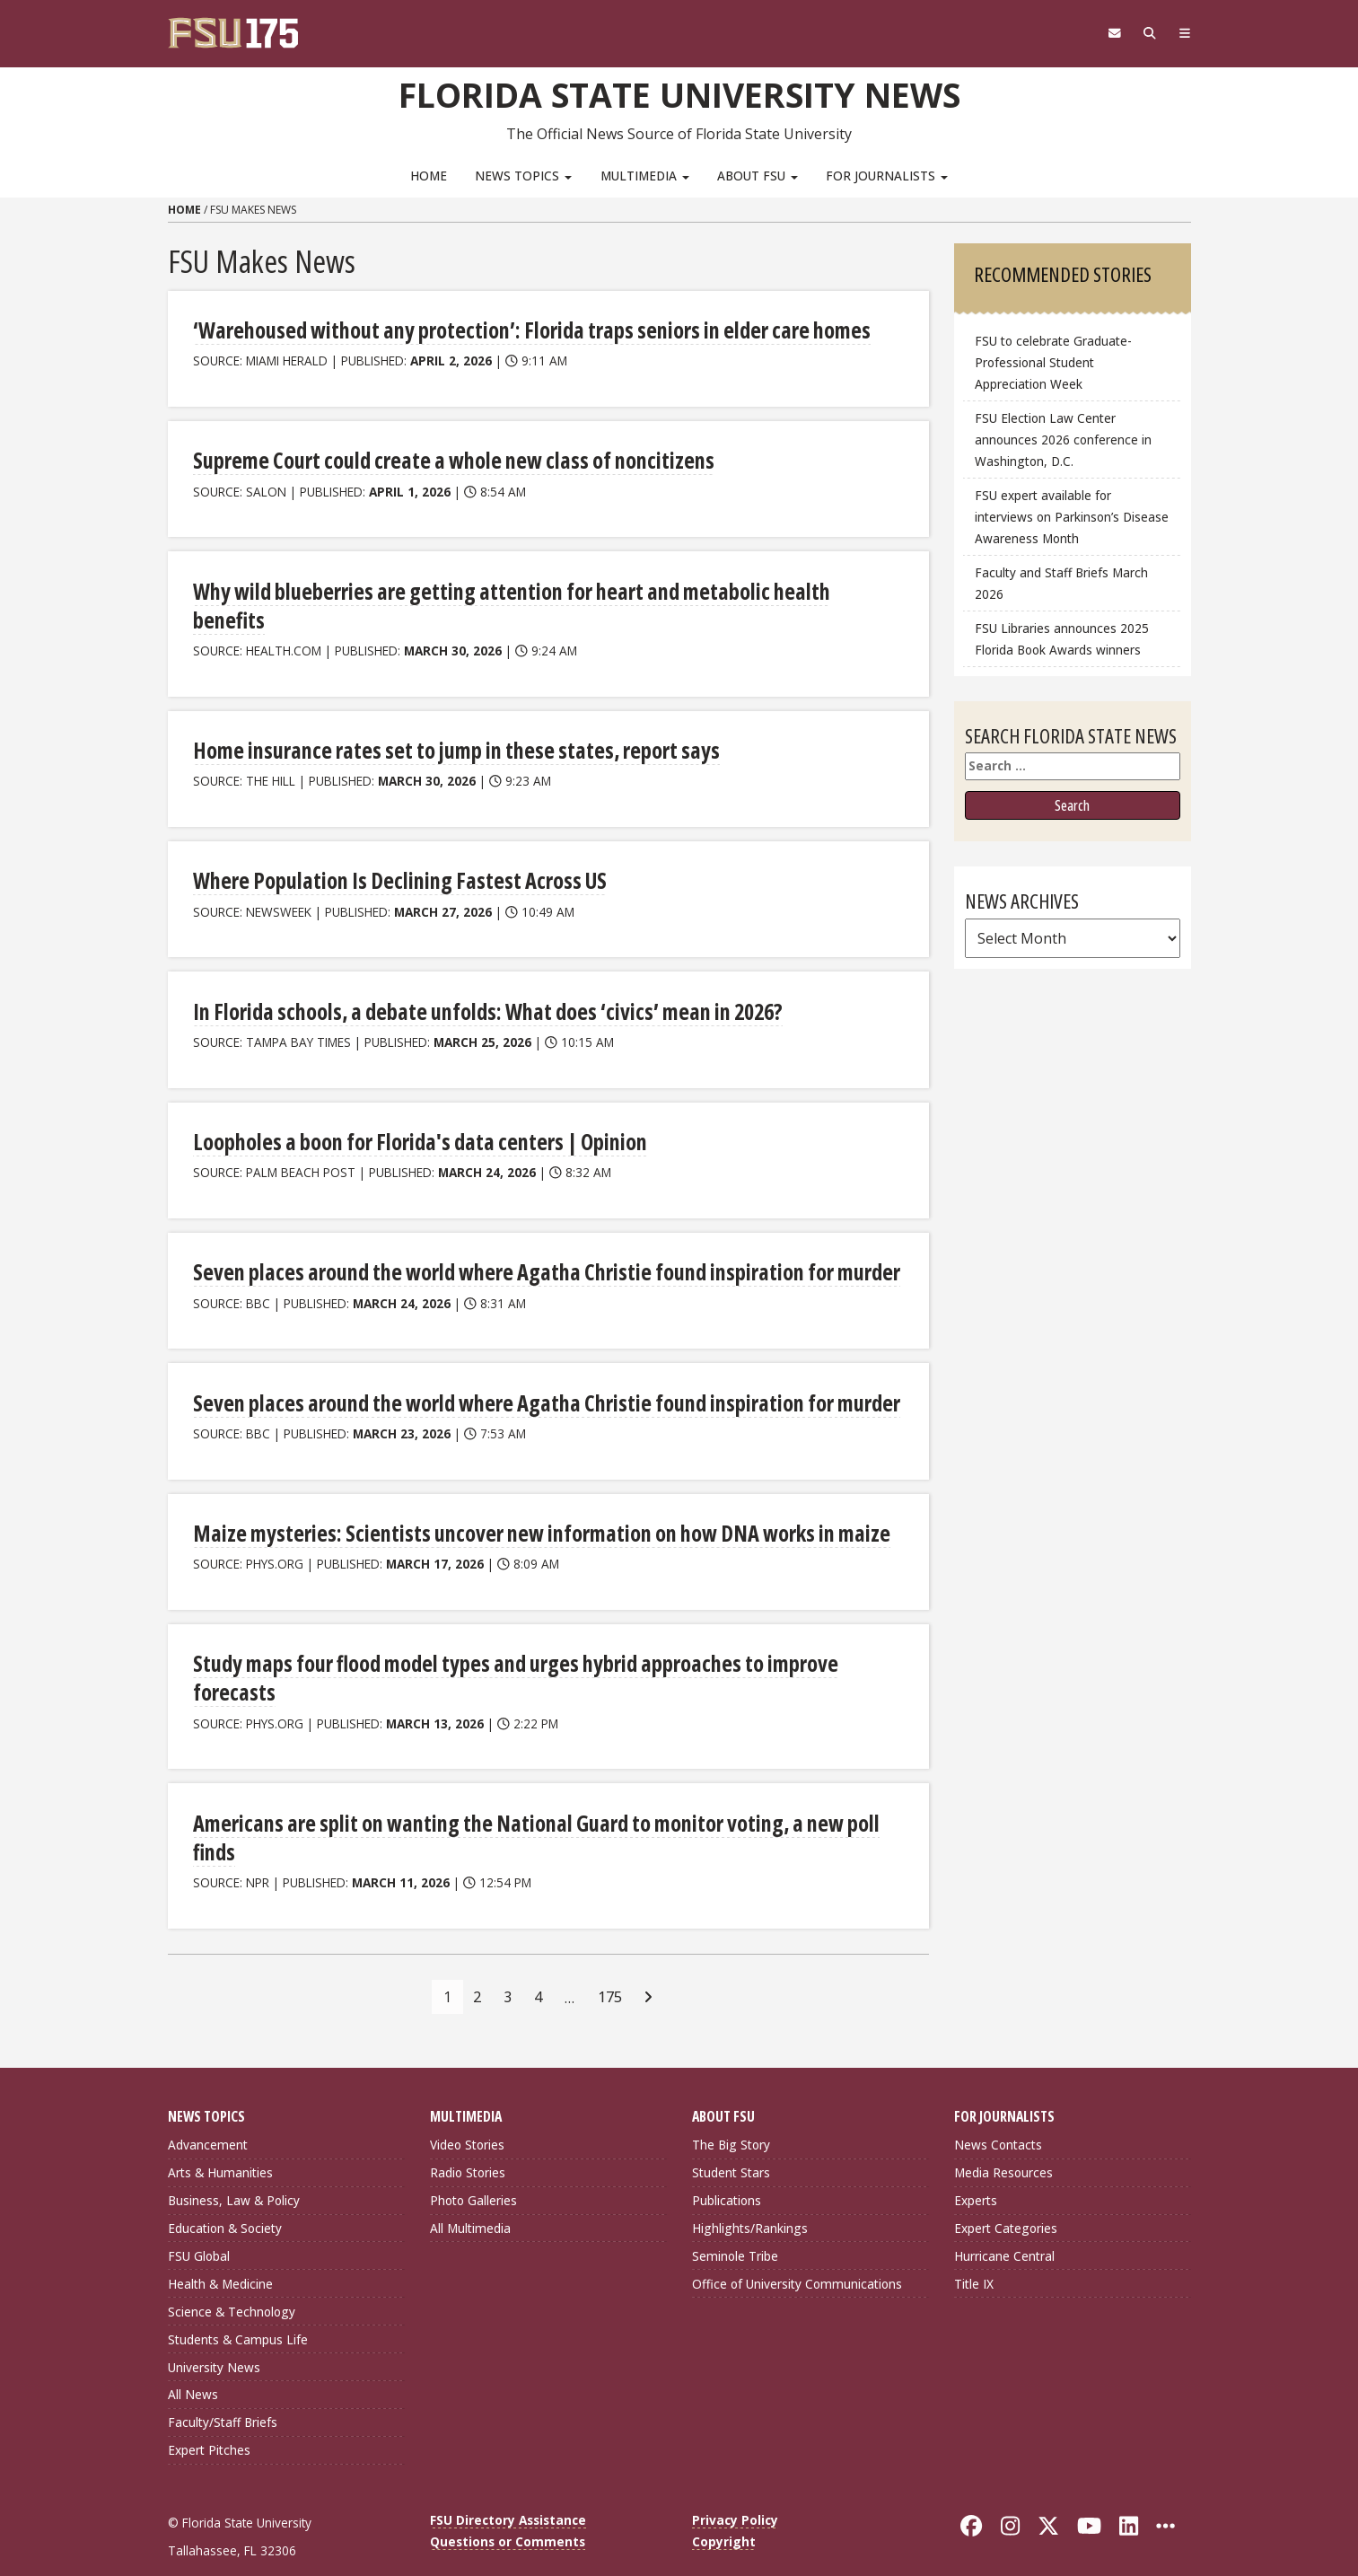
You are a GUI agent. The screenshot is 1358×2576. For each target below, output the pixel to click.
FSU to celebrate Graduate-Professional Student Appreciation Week (1053, 362)
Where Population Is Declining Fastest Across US (396, 851)
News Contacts (998, 2114)
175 (610, 1965)
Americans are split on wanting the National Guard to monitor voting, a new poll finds (529, 1807)
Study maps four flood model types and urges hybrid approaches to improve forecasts (510, 1648)
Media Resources (1003, 2141)
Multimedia (644, 175)
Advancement (208, 2114)
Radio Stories (467, 2141)
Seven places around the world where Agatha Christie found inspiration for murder (539, 1242)
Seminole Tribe (735, 2225)
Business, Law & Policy (234, 2169)
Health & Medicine (220, 2252)
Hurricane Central (1004, 2225)
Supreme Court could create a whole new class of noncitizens (448, 460)
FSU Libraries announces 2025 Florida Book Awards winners (1062, 639)
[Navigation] (1183, 33)
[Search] (1148, 33)
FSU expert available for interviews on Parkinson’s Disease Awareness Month (1072, 517)
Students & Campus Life (238, 2308)
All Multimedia (470, 2197)
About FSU (757, 175)
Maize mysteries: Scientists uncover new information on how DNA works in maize (533, 1502)
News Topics (523, 175)
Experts (975, 2169)
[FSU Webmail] (1111, 33)
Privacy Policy (735, 2489)
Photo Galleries (473, 2169)
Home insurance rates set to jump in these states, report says (450, 721)
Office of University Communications (797, 2252)
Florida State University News (679, 94)
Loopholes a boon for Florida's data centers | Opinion (416, 1112)
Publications (726, 2169)
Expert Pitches (209, 2419)
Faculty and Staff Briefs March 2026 (1061, 583)
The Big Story (731, 2114)
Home (428, 175)
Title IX (974, 2252)
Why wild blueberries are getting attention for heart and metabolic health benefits (541, 590)
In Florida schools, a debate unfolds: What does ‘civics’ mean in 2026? (482, 982)
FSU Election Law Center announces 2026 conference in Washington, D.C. (1063, 439)
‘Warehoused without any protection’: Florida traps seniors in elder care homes (524, 330)
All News (193, 2363)
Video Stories (467, 2114)
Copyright (724, 2510)
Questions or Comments (507, 2510)
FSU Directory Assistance (508, 2489)
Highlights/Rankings (750, 2197)
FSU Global (199, 2225)
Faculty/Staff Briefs (222, 2391)
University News (214, 2335)
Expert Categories (1005, 2197)
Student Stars (731, 2141)
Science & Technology (231, 2280)
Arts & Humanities (220, 2141)
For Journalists (887, 175)
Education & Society (225, 2197)
